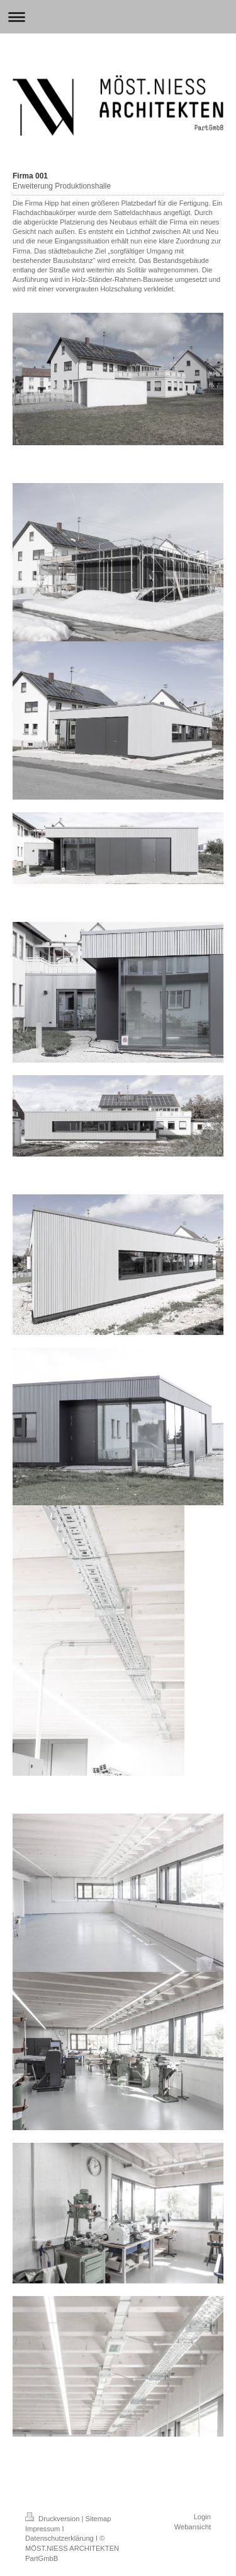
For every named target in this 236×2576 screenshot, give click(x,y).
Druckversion (53, 2518)
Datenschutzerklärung (59, 2538)
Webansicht (192, 2527)
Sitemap (98, 2518)
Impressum (42, 2528)
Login (202, 2517)
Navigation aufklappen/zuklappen (118, 16)
